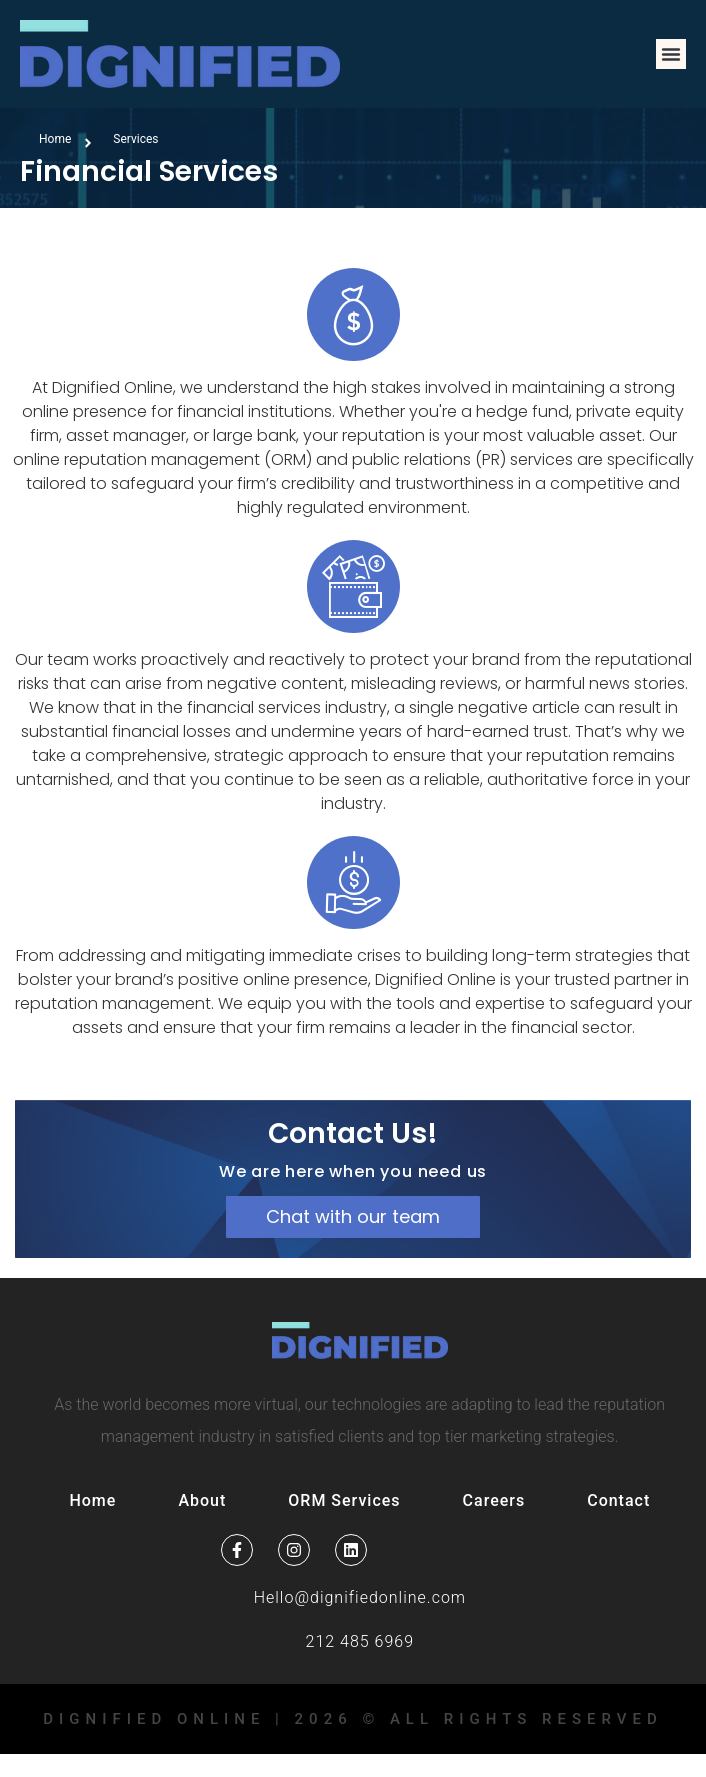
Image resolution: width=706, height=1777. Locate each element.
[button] (671, 54)
